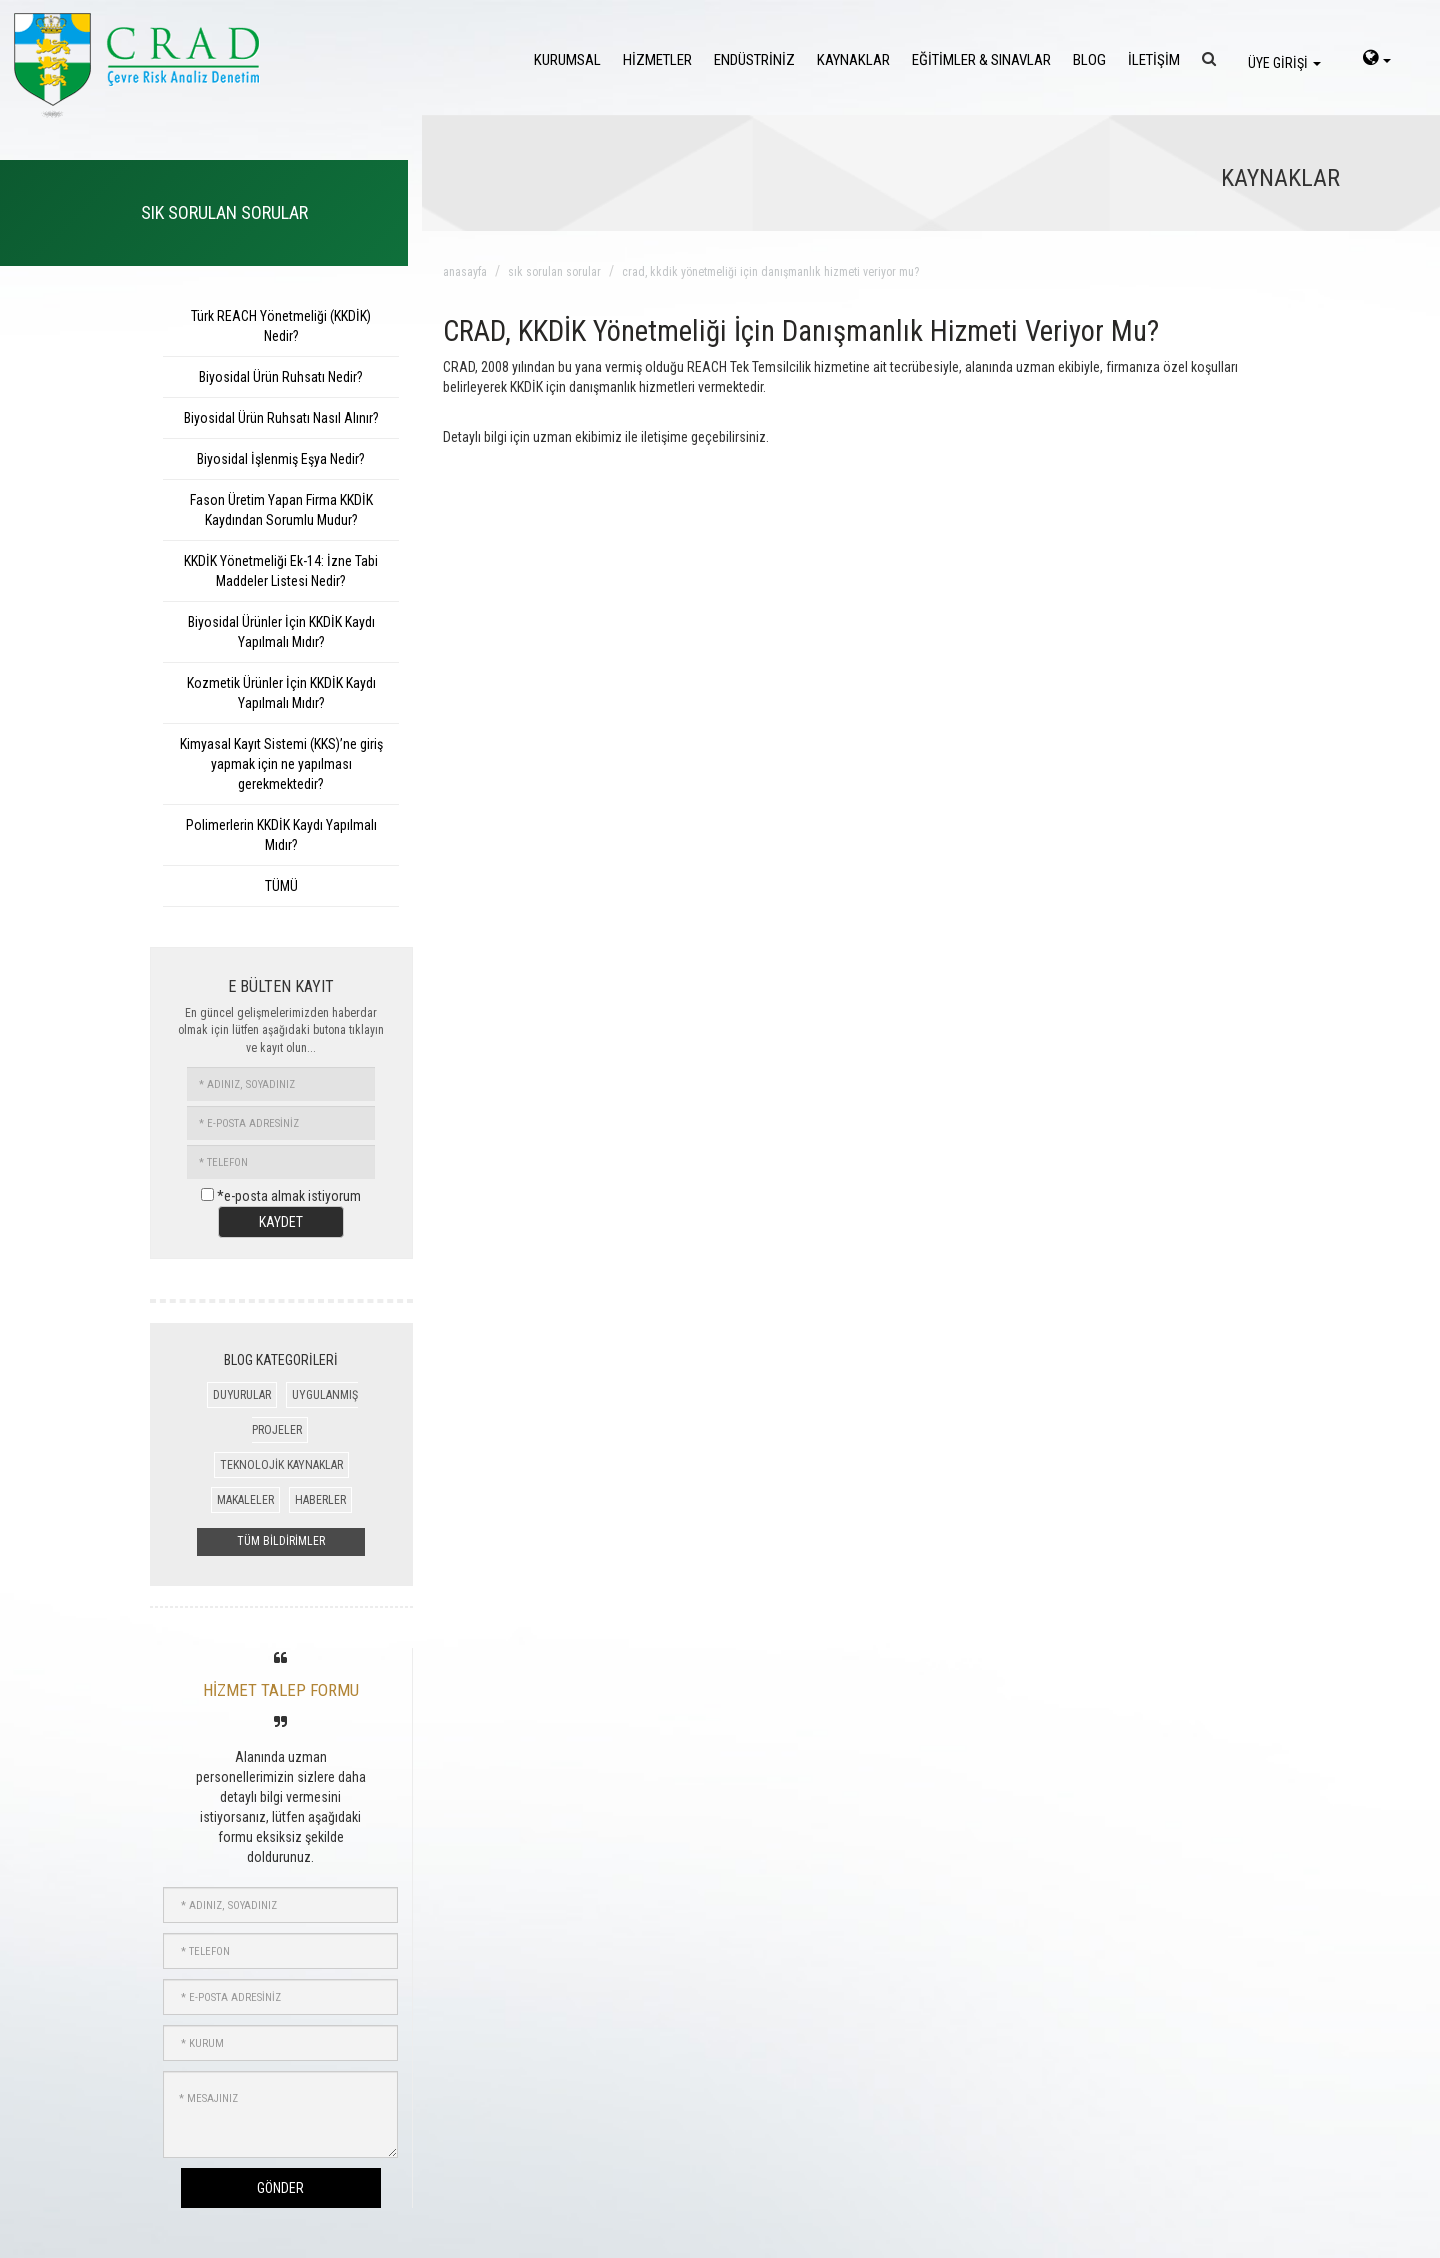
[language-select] (1377, 60)
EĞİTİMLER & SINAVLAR (981, 60)
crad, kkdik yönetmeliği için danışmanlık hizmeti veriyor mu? (770, 272)
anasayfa (465, 272)
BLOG (1089, 60)
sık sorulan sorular (554, 272)
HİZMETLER (657, 60)
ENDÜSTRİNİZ (754, 60)
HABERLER (320, 1500)
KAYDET (281, 1222)
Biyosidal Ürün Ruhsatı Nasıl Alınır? (281, 418)
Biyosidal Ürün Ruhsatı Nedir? (281, 377)
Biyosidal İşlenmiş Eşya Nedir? (281, 459)
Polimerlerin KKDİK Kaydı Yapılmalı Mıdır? (281, 835)
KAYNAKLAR (853, 60)
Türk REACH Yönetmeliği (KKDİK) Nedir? (281, 326)
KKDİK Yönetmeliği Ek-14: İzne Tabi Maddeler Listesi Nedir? (281, 571)
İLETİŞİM (1154, 60)
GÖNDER (280, 2188)
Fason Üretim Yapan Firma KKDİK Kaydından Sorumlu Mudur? (281, 510)
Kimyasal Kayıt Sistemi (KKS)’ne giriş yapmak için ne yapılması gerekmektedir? (281, 764)
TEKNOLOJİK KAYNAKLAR (281, 1465)
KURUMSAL (567, 60)
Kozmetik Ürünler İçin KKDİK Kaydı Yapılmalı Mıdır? (281, 693)
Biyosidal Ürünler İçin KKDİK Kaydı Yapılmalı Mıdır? (281, 632)
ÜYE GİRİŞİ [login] (1284, 63)
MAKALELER (245, 1500)
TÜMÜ (281, 886)
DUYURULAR (242, 1395)
